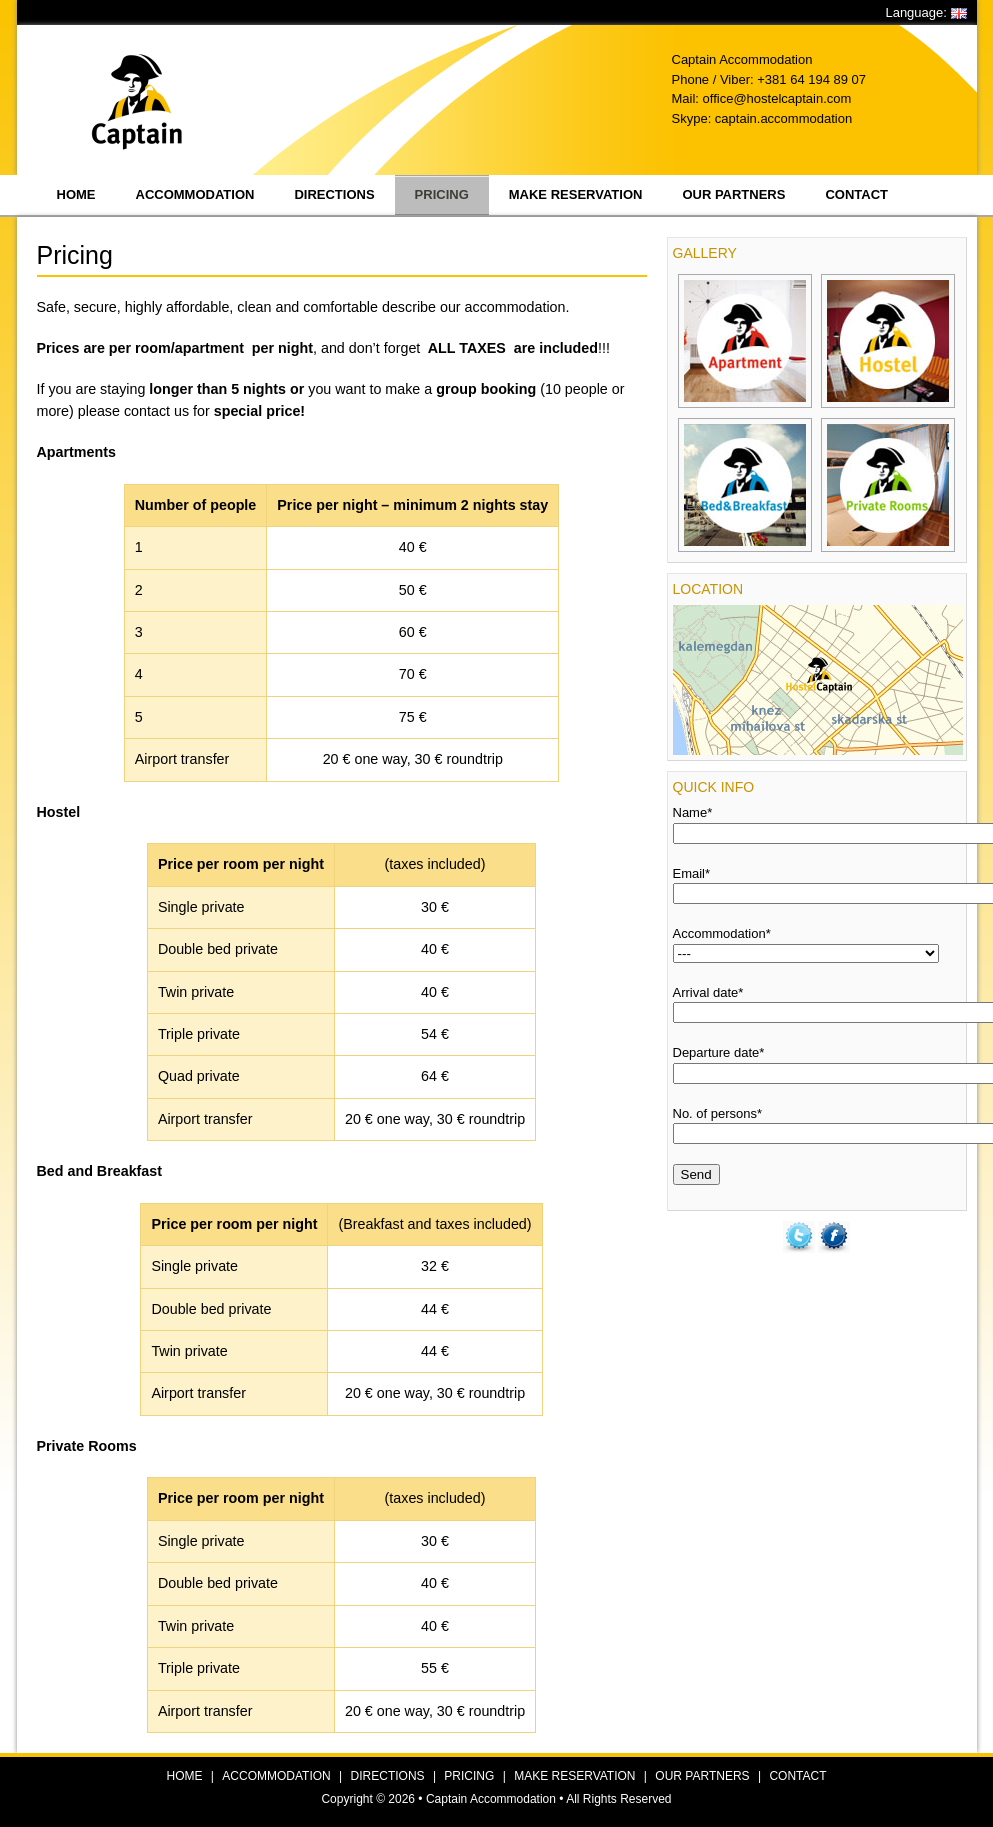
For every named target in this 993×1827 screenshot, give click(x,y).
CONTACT (797, 1776)
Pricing (442, 194)
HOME (185, 1776)
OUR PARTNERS (702, 1776)
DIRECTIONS (388, 1776)
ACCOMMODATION (276, 1776)
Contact (856, 194)
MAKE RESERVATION (574, 1776)
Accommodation (195, 194)
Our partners (733, 194)
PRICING (469, 1776)
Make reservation (576, 194)
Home (76, 194)
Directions (334, 194)
